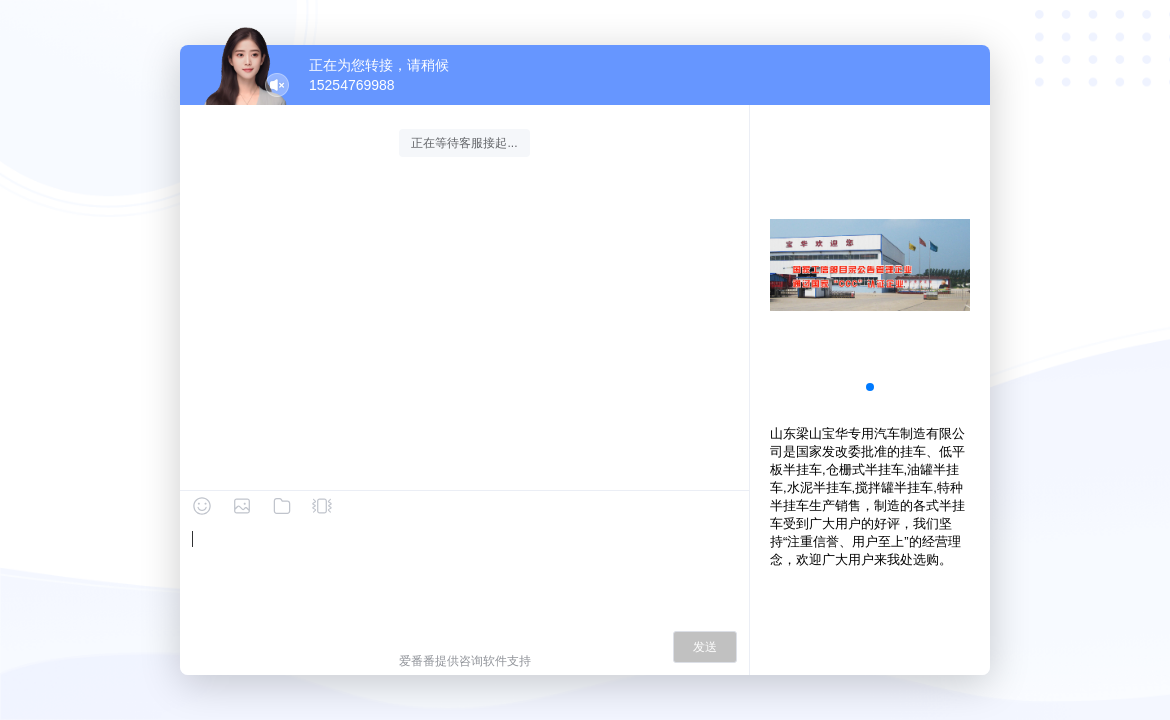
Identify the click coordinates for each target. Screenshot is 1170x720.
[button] (870, 387)
